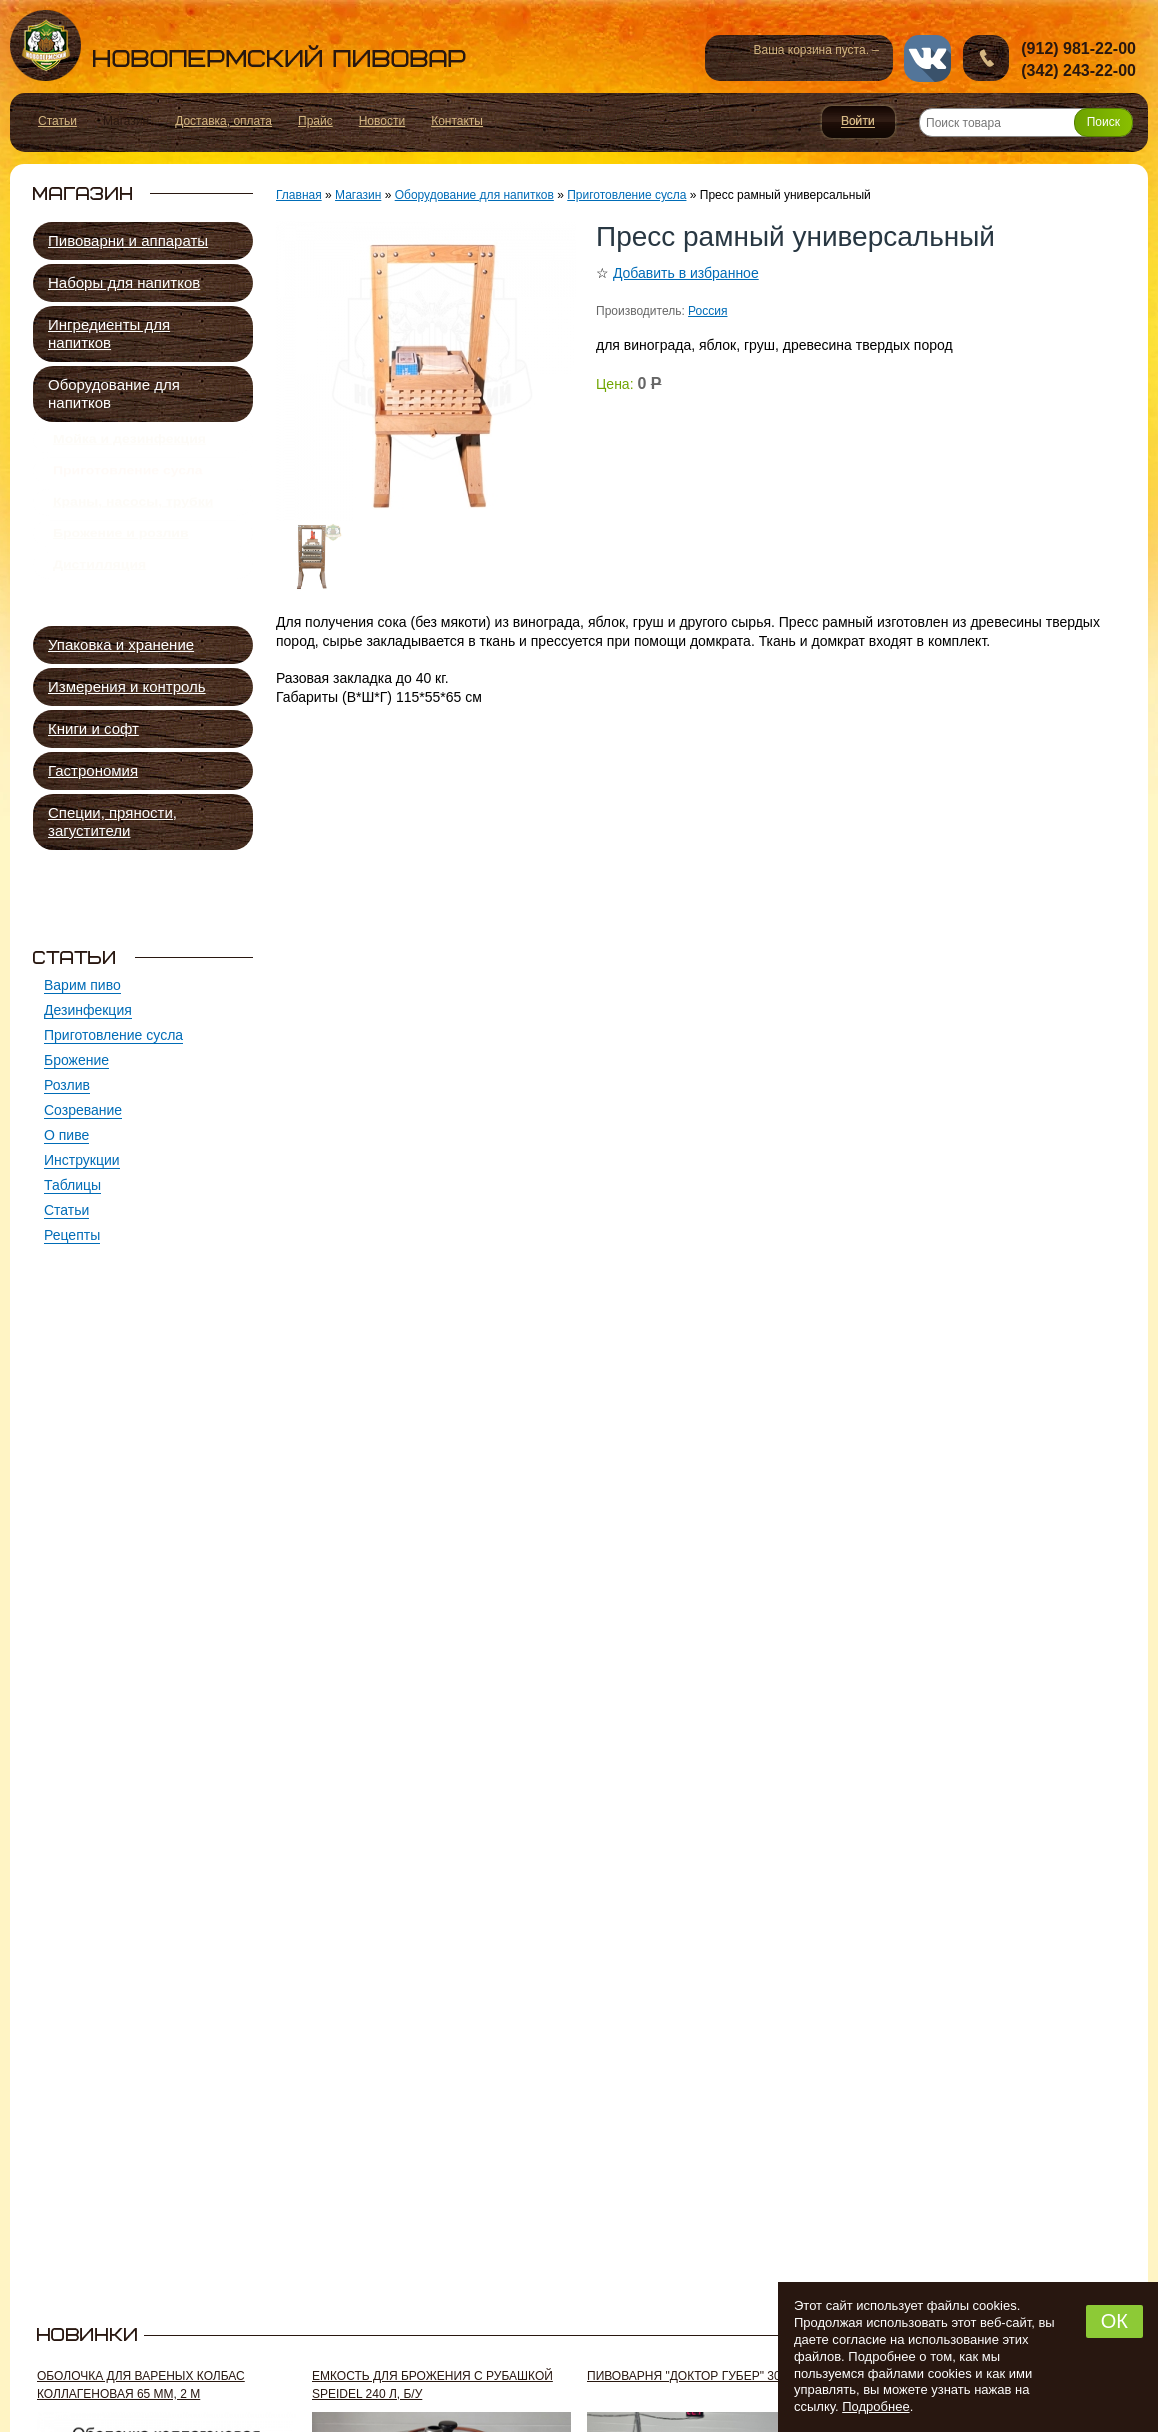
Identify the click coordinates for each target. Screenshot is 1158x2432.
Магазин (358, 195)
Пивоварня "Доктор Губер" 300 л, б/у (705, 2376)
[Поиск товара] (1026, 122)
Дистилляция (99, 599)
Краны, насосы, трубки (133, 521)
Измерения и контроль (127, 686)
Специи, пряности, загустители (112, 821)
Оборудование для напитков (114, 393)
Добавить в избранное (686, 273)
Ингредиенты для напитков (109, 333)
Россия (707, 311)
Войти (858, 122)
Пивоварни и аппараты (128, 240)
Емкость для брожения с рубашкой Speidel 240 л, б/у (432, 2385)
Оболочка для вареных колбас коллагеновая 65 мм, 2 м (141, 2385)
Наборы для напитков (124, 282)
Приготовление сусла (128, 482)
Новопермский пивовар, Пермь (238, 45)
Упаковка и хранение (121, 644)
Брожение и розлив (121, 560)
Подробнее (875, 2406)
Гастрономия (93, 770)
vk (927, 58)
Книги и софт (93, 728)
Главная (299, 195)
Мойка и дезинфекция (129, 443)
